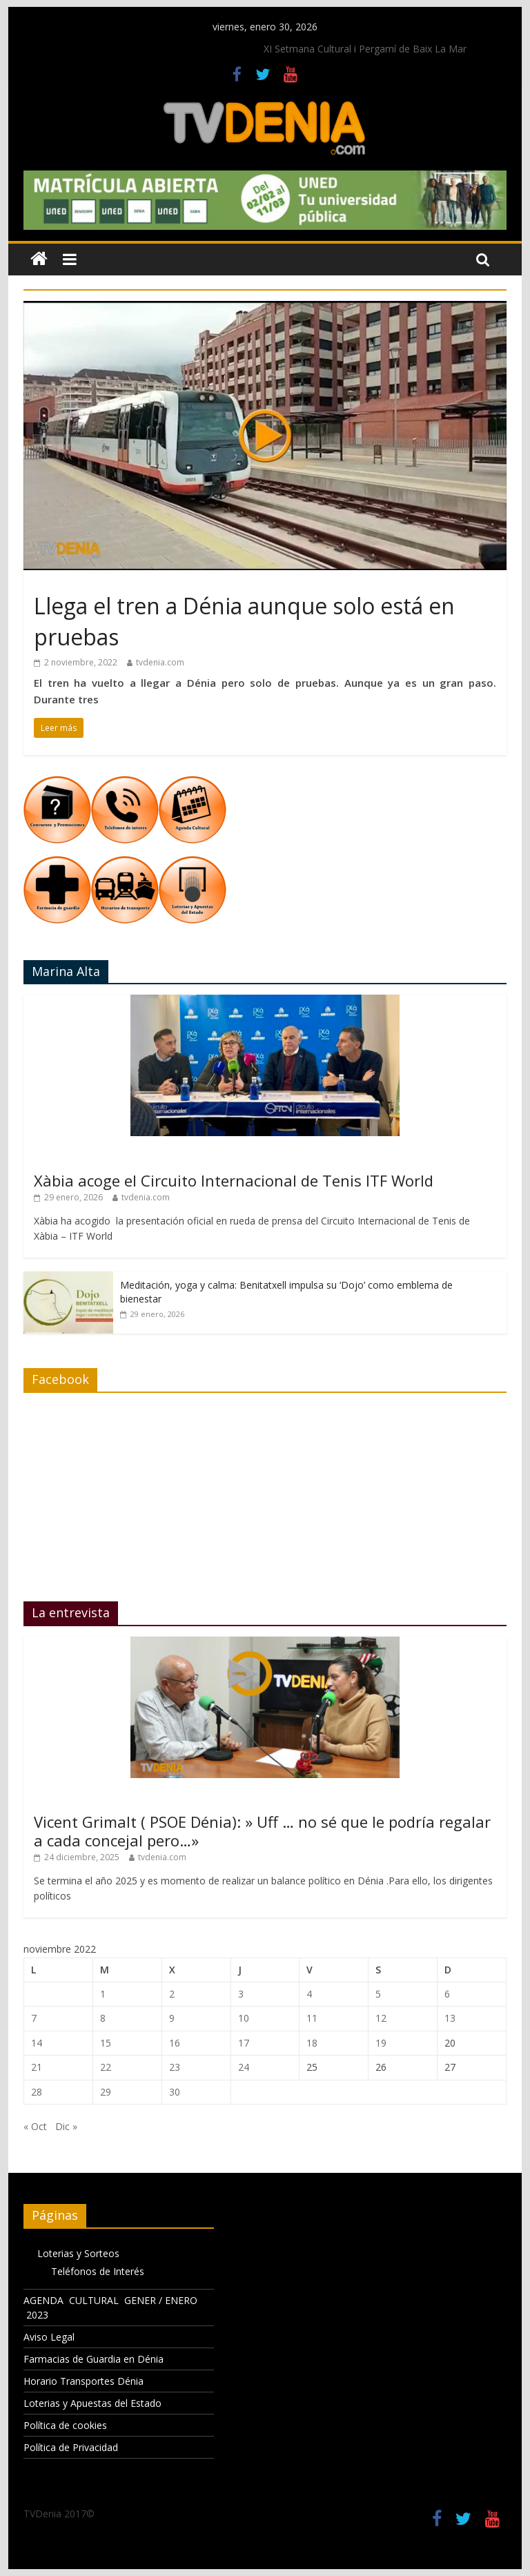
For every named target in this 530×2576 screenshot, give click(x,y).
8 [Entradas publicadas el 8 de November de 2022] (103, 2017)
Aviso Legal (49, 2336)
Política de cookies (65, 2425)
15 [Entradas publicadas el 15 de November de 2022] (105, 2042)
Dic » (66, 2126)
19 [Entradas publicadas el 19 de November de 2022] (380, 2042)
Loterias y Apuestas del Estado (92, 2403)
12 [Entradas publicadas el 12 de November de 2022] (380, 2017)
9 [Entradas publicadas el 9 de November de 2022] (172, 2017)
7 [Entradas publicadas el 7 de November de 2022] (34, 2017)
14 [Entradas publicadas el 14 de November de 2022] (36, 2042)
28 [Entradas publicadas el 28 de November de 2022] (36, 2091)
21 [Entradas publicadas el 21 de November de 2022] (36, 2067)
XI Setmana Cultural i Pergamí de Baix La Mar (365, 48)
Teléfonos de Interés (97, 2271)
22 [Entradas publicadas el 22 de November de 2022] (105, 2067)
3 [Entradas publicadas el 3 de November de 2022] (241, 1993)
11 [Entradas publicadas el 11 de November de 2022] (311, 2017)
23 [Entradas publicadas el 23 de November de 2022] (174, 2067)
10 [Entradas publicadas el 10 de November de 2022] (243, 2017)
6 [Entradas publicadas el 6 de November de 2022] (447, 1993)
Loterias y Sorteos (78, 2253)
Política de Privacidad (70, 2447)
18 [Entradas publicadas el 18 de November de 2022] (311, 2042)
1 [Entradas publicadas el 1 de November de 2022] (103, 1993)
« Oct (35, 2126)
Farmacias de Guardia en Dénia (93, 2358)
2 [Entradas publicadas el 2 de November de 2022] (172, 1993)
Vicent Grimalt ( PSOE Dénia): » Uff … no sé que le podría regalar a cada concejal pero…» (262, 1830)
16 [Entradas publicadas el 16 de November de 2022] (174, 2042)
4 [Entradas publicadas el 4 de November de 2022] (309, 1993)
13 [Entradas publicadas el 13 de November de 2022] (449, 2017)
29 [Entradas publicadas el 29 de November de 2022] (105, 2091)
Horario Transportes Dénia (83, 2381)
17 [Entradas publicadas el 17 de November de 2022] (243, 2042)
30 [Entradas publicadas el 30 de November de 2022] (174, 2091)
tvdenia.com (160, 662)
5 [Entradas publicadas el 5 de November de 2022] (378, 1993)
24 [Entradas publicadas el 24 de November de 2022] (243, 2067)
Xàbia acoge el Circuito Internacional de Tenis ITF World (233, 1180)
